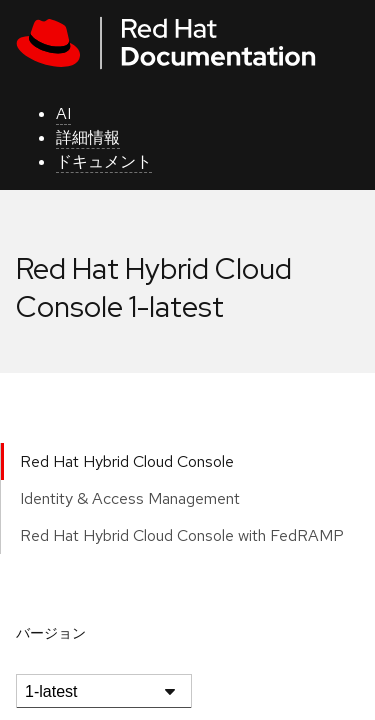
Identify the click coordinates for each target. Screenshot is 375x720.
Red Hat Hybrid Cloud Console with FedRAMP (182, 535)
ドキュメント (104, 161)
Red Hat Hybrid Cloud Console (127, 461)
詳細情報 (88, 137)
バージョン (51, 633)
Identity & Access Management (130, 498)
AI (63, 113)
